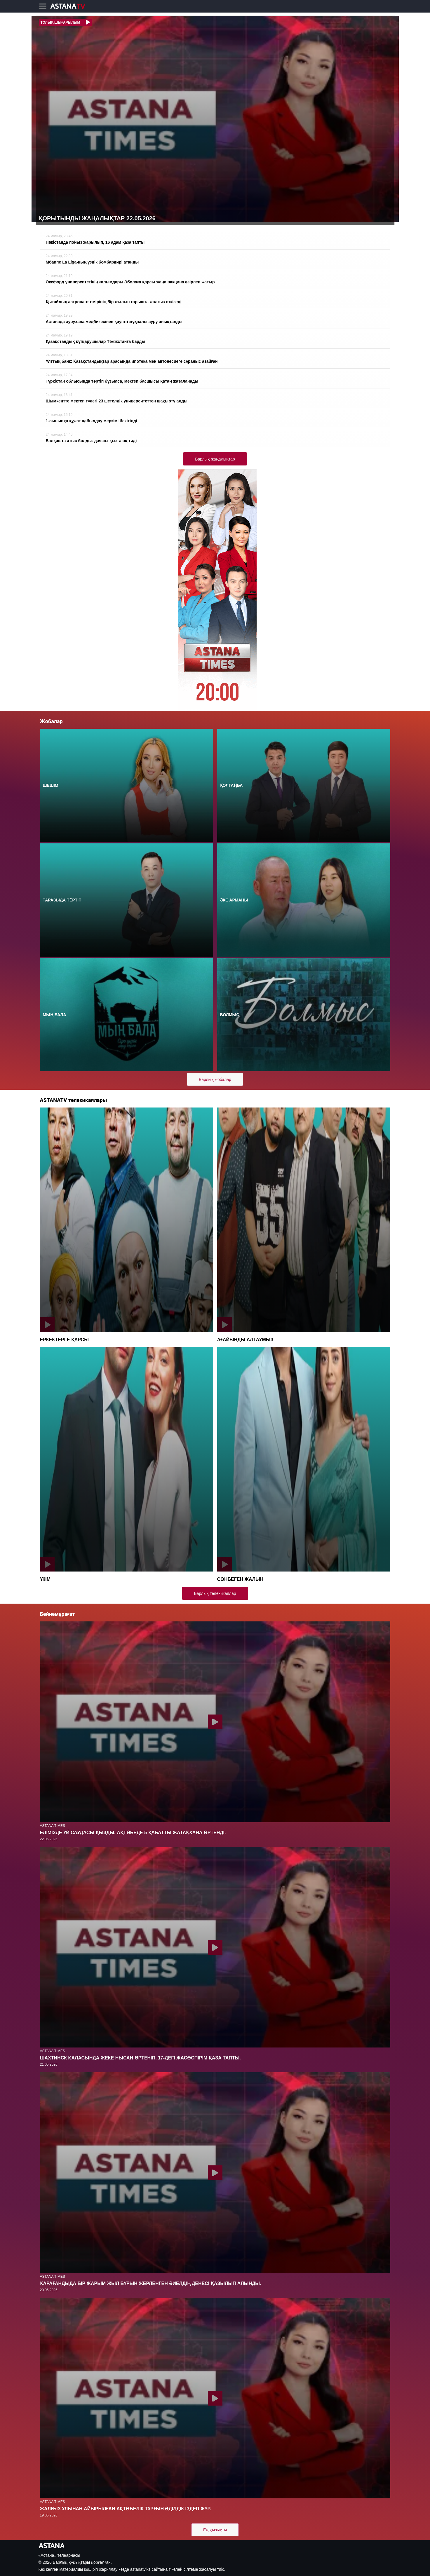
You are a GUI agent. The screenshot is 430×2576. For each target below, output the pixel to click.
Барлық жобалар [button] (215, 1079)
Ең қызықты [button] (215, 2530)
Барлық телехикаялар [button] (215, 1593)
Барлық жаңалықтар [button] (215, 459)
